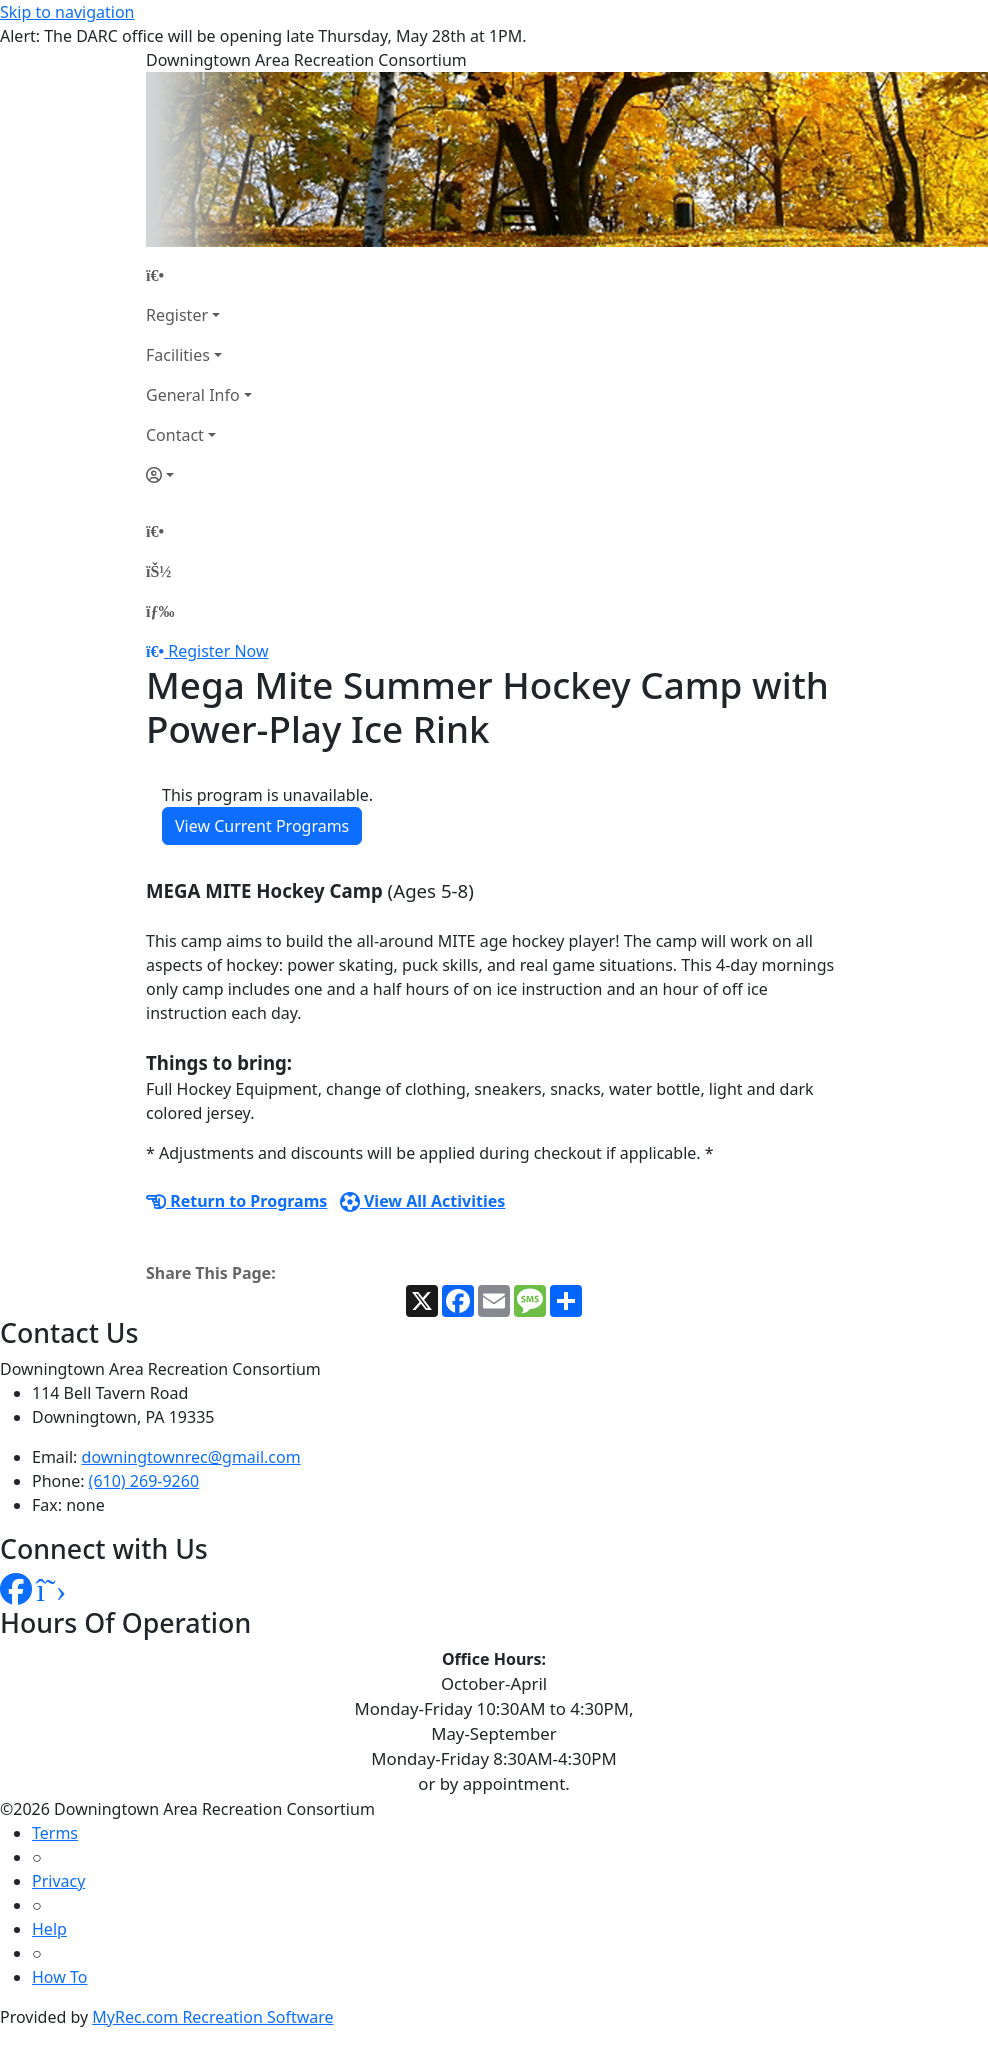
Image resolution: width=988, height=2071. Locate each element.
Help (49, 1929)
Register (177, 315)
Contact (175, 435)
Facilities (178, 355)
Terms (55, 1833)
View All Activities (423, 1201)
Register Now (218, 651)
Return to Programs (236, 1201)
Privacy (58, 1881)
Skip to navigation (67, 12)
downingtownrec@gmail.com (191, 1457)
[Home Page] (199, 275)
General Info (193, 395)
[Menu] (160, 611)
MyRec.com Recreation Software (212, 2017)
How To (59, 1977)
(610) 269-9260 (144, 1481)
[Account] (199, 475)
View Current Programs (262, 826)
